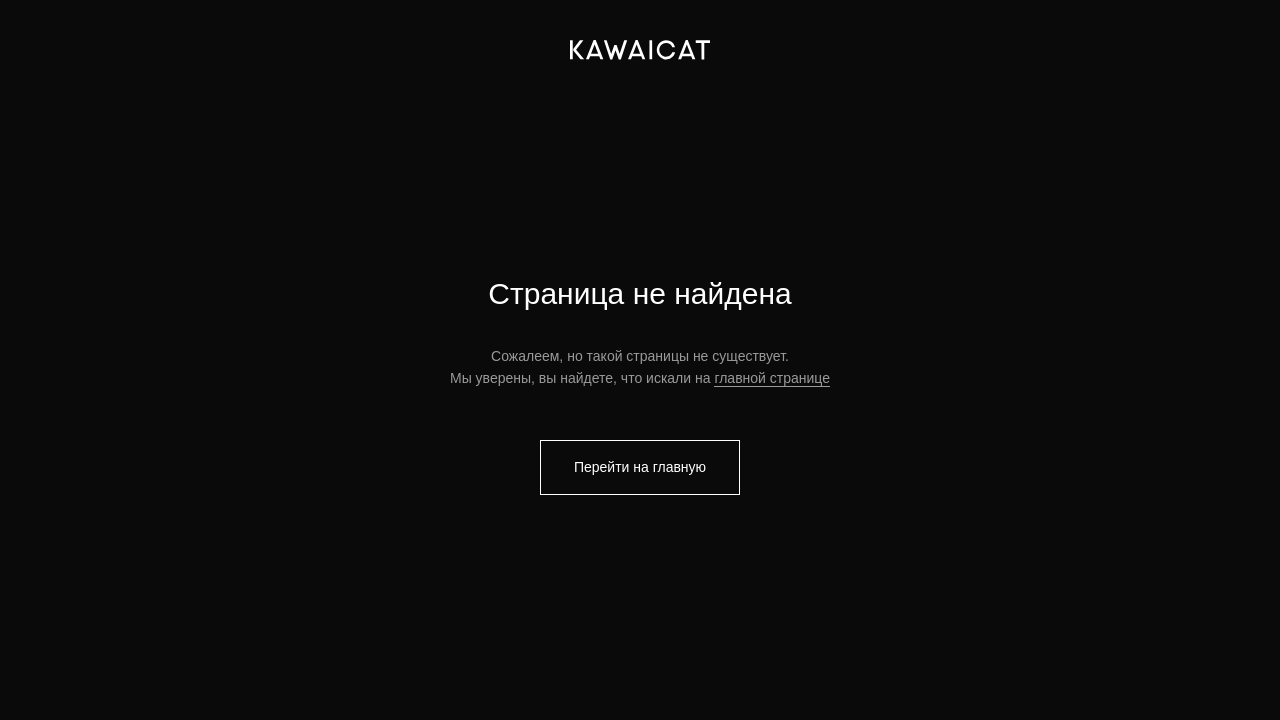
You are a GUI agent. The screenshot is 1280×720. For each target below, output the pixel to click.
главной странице (772, 378)
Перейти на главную (640, 467)
